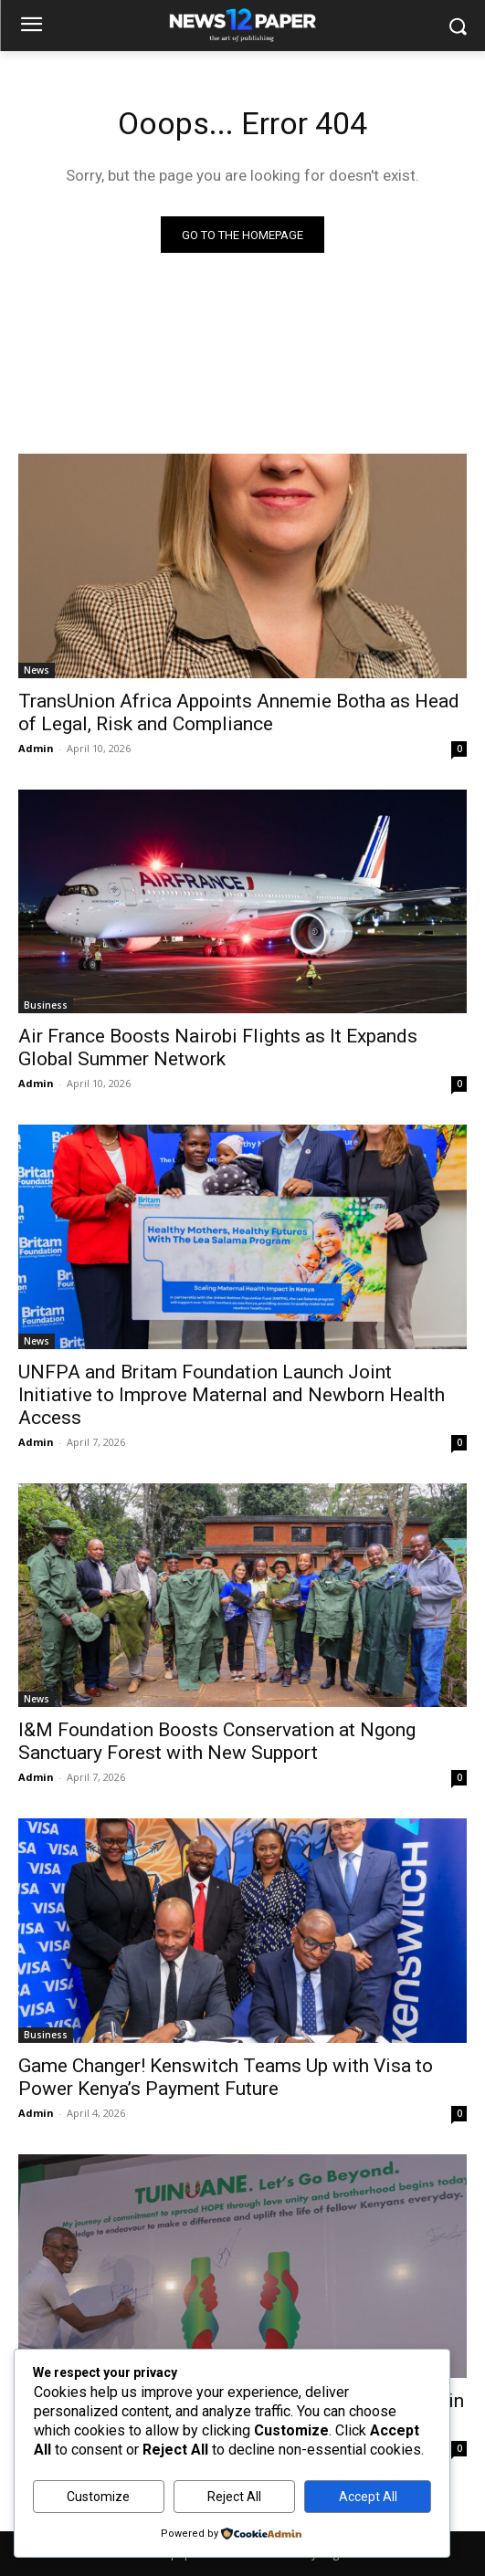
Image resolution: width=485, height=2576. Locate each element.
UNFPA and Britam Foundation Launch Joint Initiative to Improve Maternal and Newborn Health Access (231, 1395)
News (36, 670)
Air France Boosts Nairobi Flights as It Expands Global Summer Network (217, 1047)
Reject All (234, 2496)
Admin (36, 748)
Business (46, 1005)
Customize (98, 2496)
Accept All (368, 2496)
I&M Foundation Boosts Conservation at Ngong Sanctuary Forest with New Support (217, 1741)
